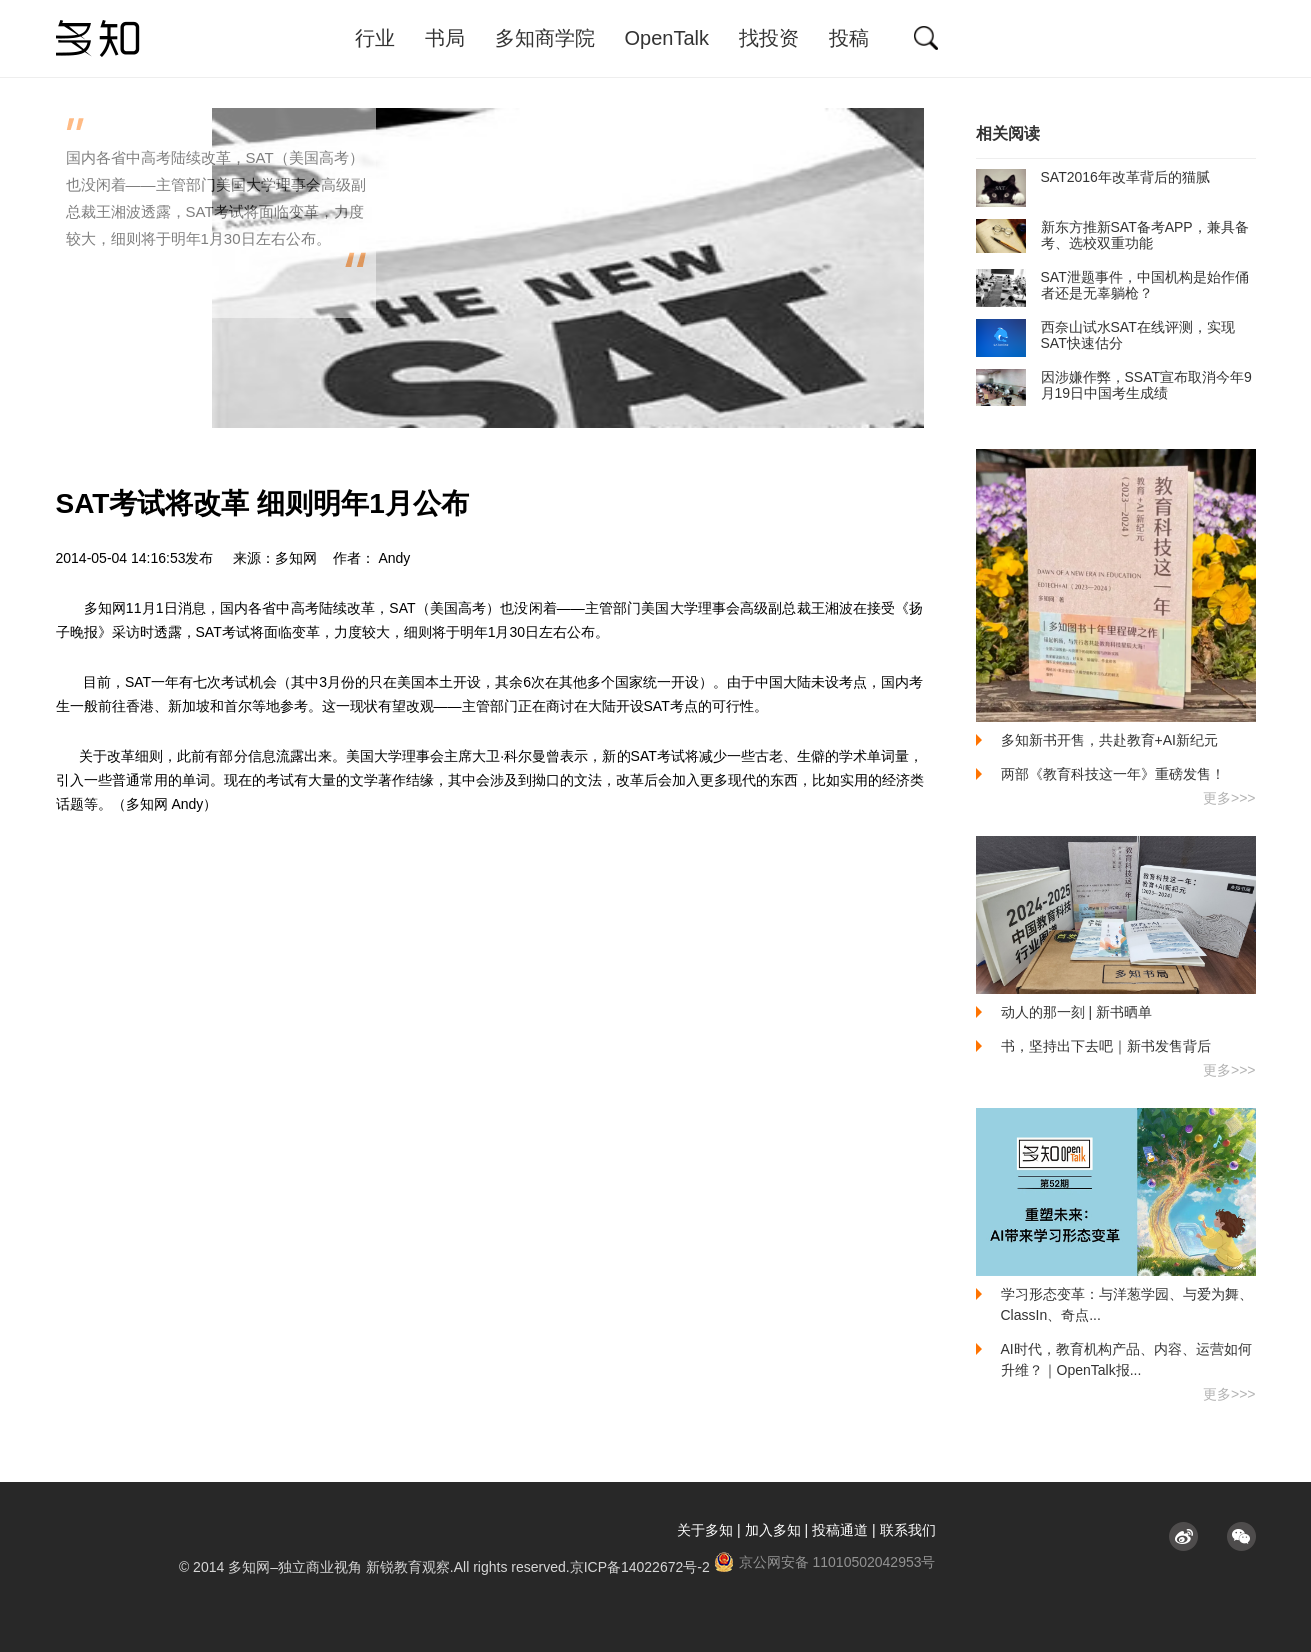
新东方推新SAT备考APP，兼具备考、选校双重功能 (1112, 235)
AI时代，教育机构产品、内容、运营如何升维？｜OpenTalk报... (1126, 1359)
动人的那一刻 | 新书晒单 (1076, 1012)
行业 (375, 38)
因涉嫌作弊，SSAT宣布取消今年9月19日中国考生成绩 (1114, 385)
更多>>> (1229, 798)
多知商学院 (545, 38)
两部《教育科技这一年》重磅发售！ (1113, 774)
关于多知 (705, 1530)
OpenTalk (667, 38)
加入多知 (773, 1530)
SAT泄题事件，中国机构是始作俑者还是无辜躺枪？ (1112, 285)
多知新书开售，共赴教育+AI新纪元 (1109, 740)
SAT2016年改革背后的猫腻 (1093, 177)
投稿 (849, 38)
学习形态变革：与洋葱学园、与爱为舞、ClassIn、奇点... (1127, 1304)
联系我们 (908, 1530)
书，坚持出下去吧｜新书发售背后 (1106, 1046)
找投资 (769, 38)
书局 (445, 38)
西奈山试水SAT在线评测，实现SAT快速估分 (1105, 335)
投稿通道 (840, 1530)
